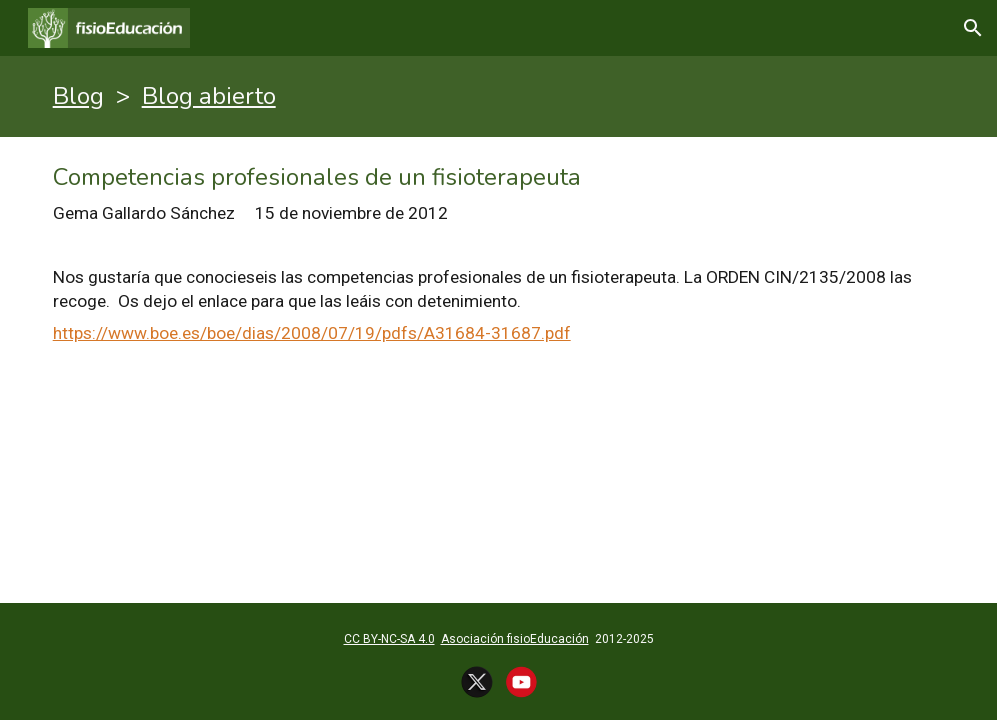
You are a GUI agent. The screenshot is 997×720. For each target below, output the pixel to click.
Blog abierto (209, 96)
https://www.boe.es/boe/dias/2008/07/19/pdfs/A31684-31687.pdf (312, 333)
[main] (499, 96)
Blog (78, 96)
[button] (973, 28)
